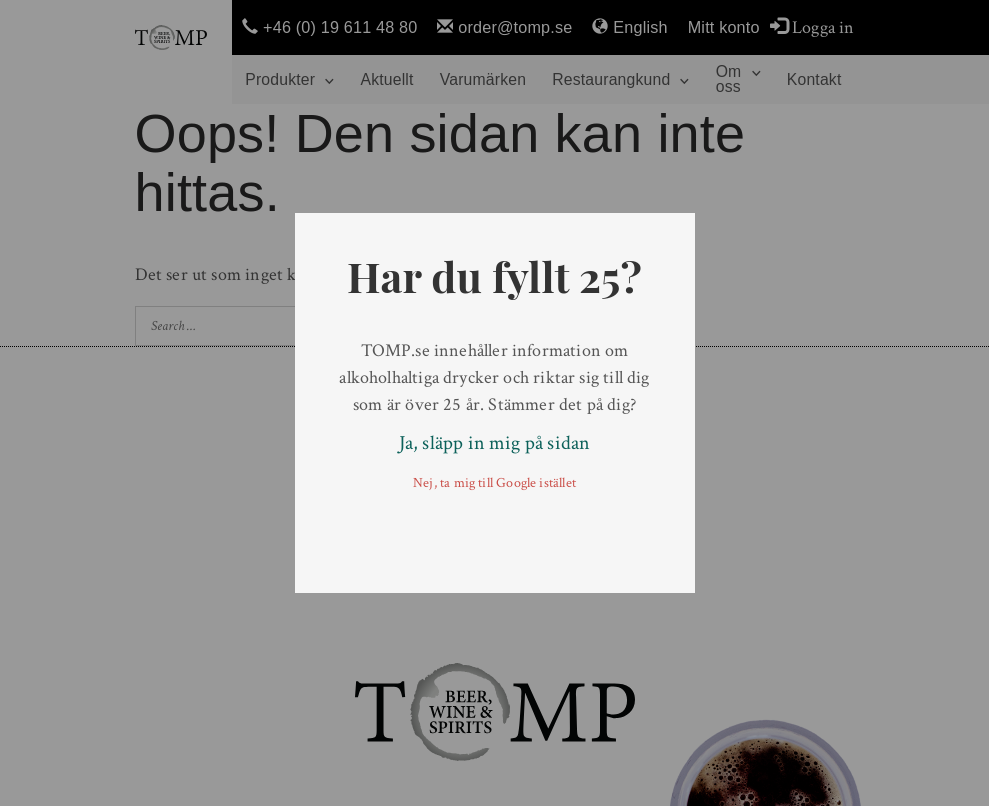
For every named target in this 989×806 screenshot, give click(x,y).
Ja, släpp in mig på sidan (495, 443)
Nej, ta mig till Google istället (494, 483)
